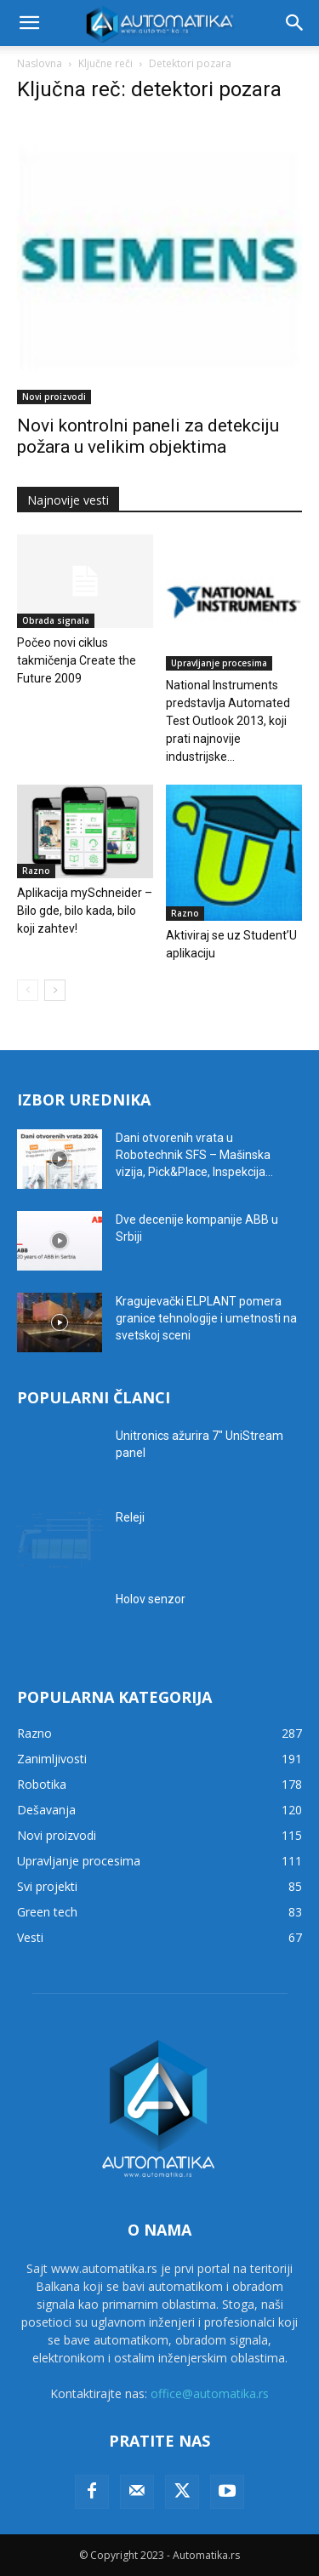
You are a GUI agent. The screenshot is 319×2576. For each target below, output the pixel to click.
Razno (36, 871)
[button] (29, 23)
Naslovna (39, 63)
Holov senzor (150, 1599)
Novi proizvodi (54, 397)
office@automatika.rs (210, 2393)
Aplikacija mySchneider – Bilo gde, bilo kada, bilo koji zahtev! (84, 910)
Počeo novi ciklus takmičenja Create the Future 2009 (76, 660)
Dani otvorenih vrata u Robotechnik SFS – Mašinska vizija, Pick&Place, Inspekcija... (194, 1155)
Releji (130, 1517)
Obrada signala (55, 620)
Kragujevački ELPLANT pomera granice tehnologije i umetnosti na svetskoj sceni (206, 1318)
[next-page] (55, 990)
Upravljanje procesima (219, 663)
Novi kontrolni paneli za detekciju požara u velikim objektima (148, 436)
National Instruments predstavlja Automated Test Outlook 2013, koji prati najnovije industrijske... (228, 720)
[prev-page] (27, 990)
